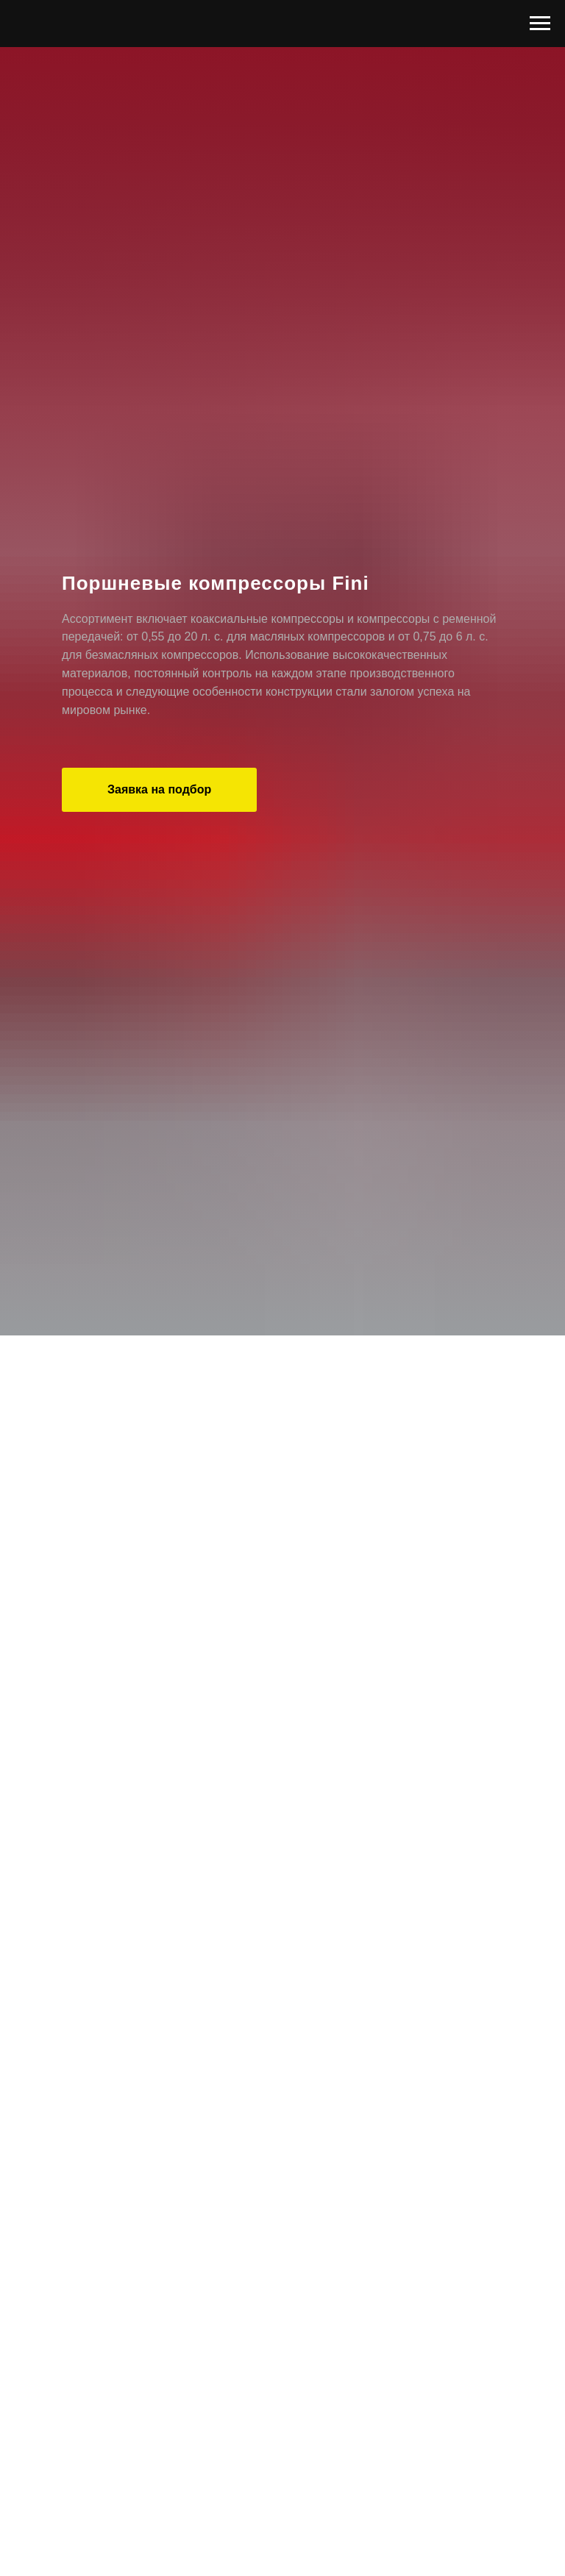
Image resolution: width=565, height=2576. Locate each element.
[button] (159, 790)
